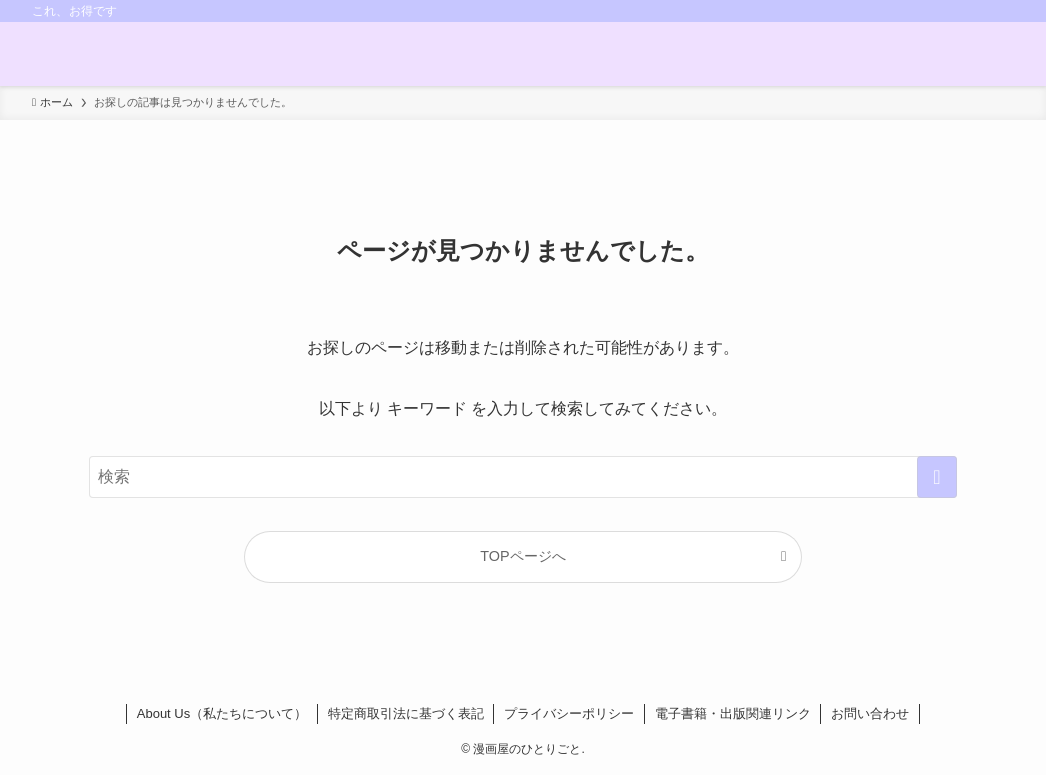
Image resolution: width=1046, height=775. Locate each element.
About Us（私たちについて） (222, 713)
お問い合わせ (870, 713)
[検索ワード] (523, 477)
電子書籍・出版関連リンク (733, 713)
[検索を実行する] (937, 477)
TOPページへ (522, 556)
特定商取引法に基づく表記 (406, 713)
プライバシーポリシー (569, 713)
